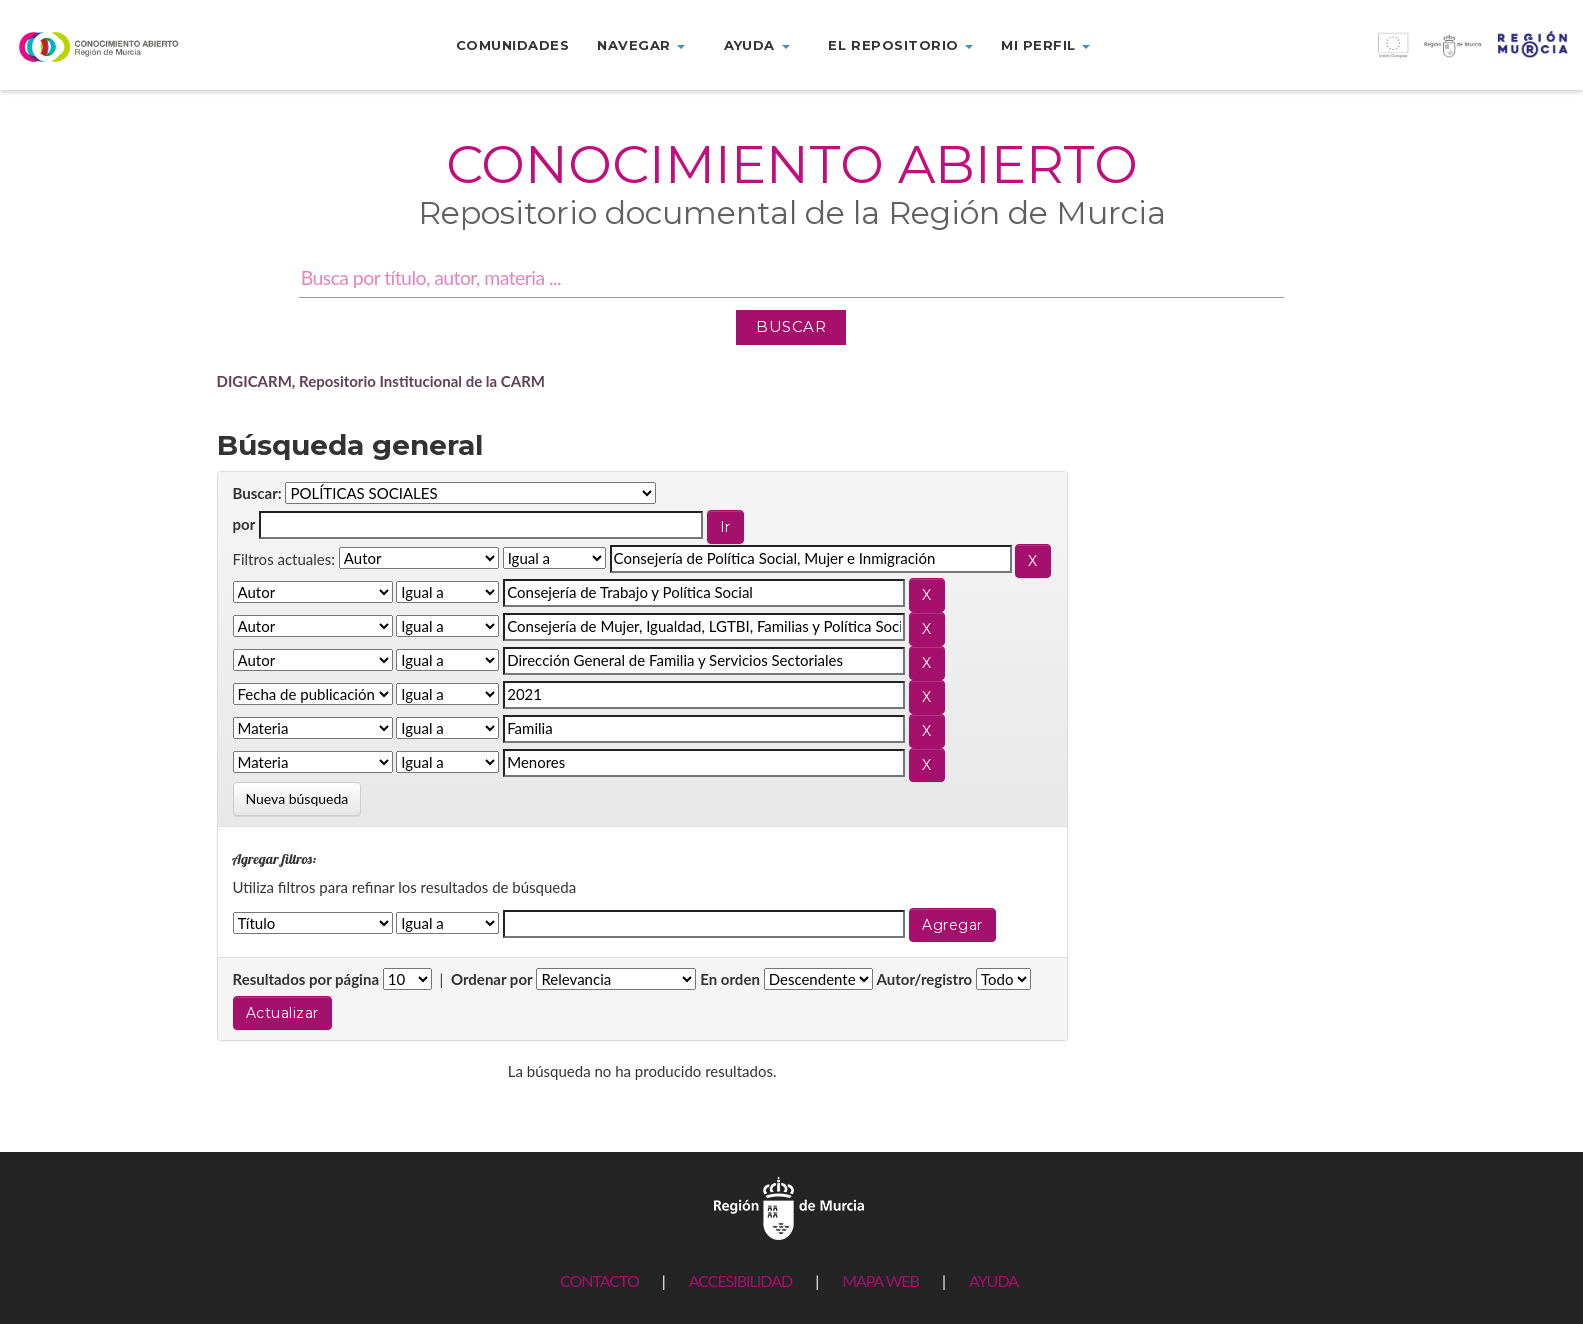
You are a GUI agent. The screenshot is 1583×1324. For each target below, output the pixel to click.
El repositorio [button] (900, 45)
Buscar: (257, 493)
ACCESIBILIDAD (740, 1280)
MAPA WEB (880, 1280)
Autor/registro (925, 979)
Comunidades (513, 45)
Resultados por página (306, 979)
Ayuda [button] (756, 45)
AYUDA (993, 1280)
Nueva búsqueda (297, 798)
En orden (730, 979)
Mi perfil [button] (1045, 45)
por (244, 524)
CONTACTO (599, 1280)
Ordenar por (492, 979)
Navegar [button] (641, 45)
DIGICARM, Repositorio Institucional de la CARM (381, 381)
